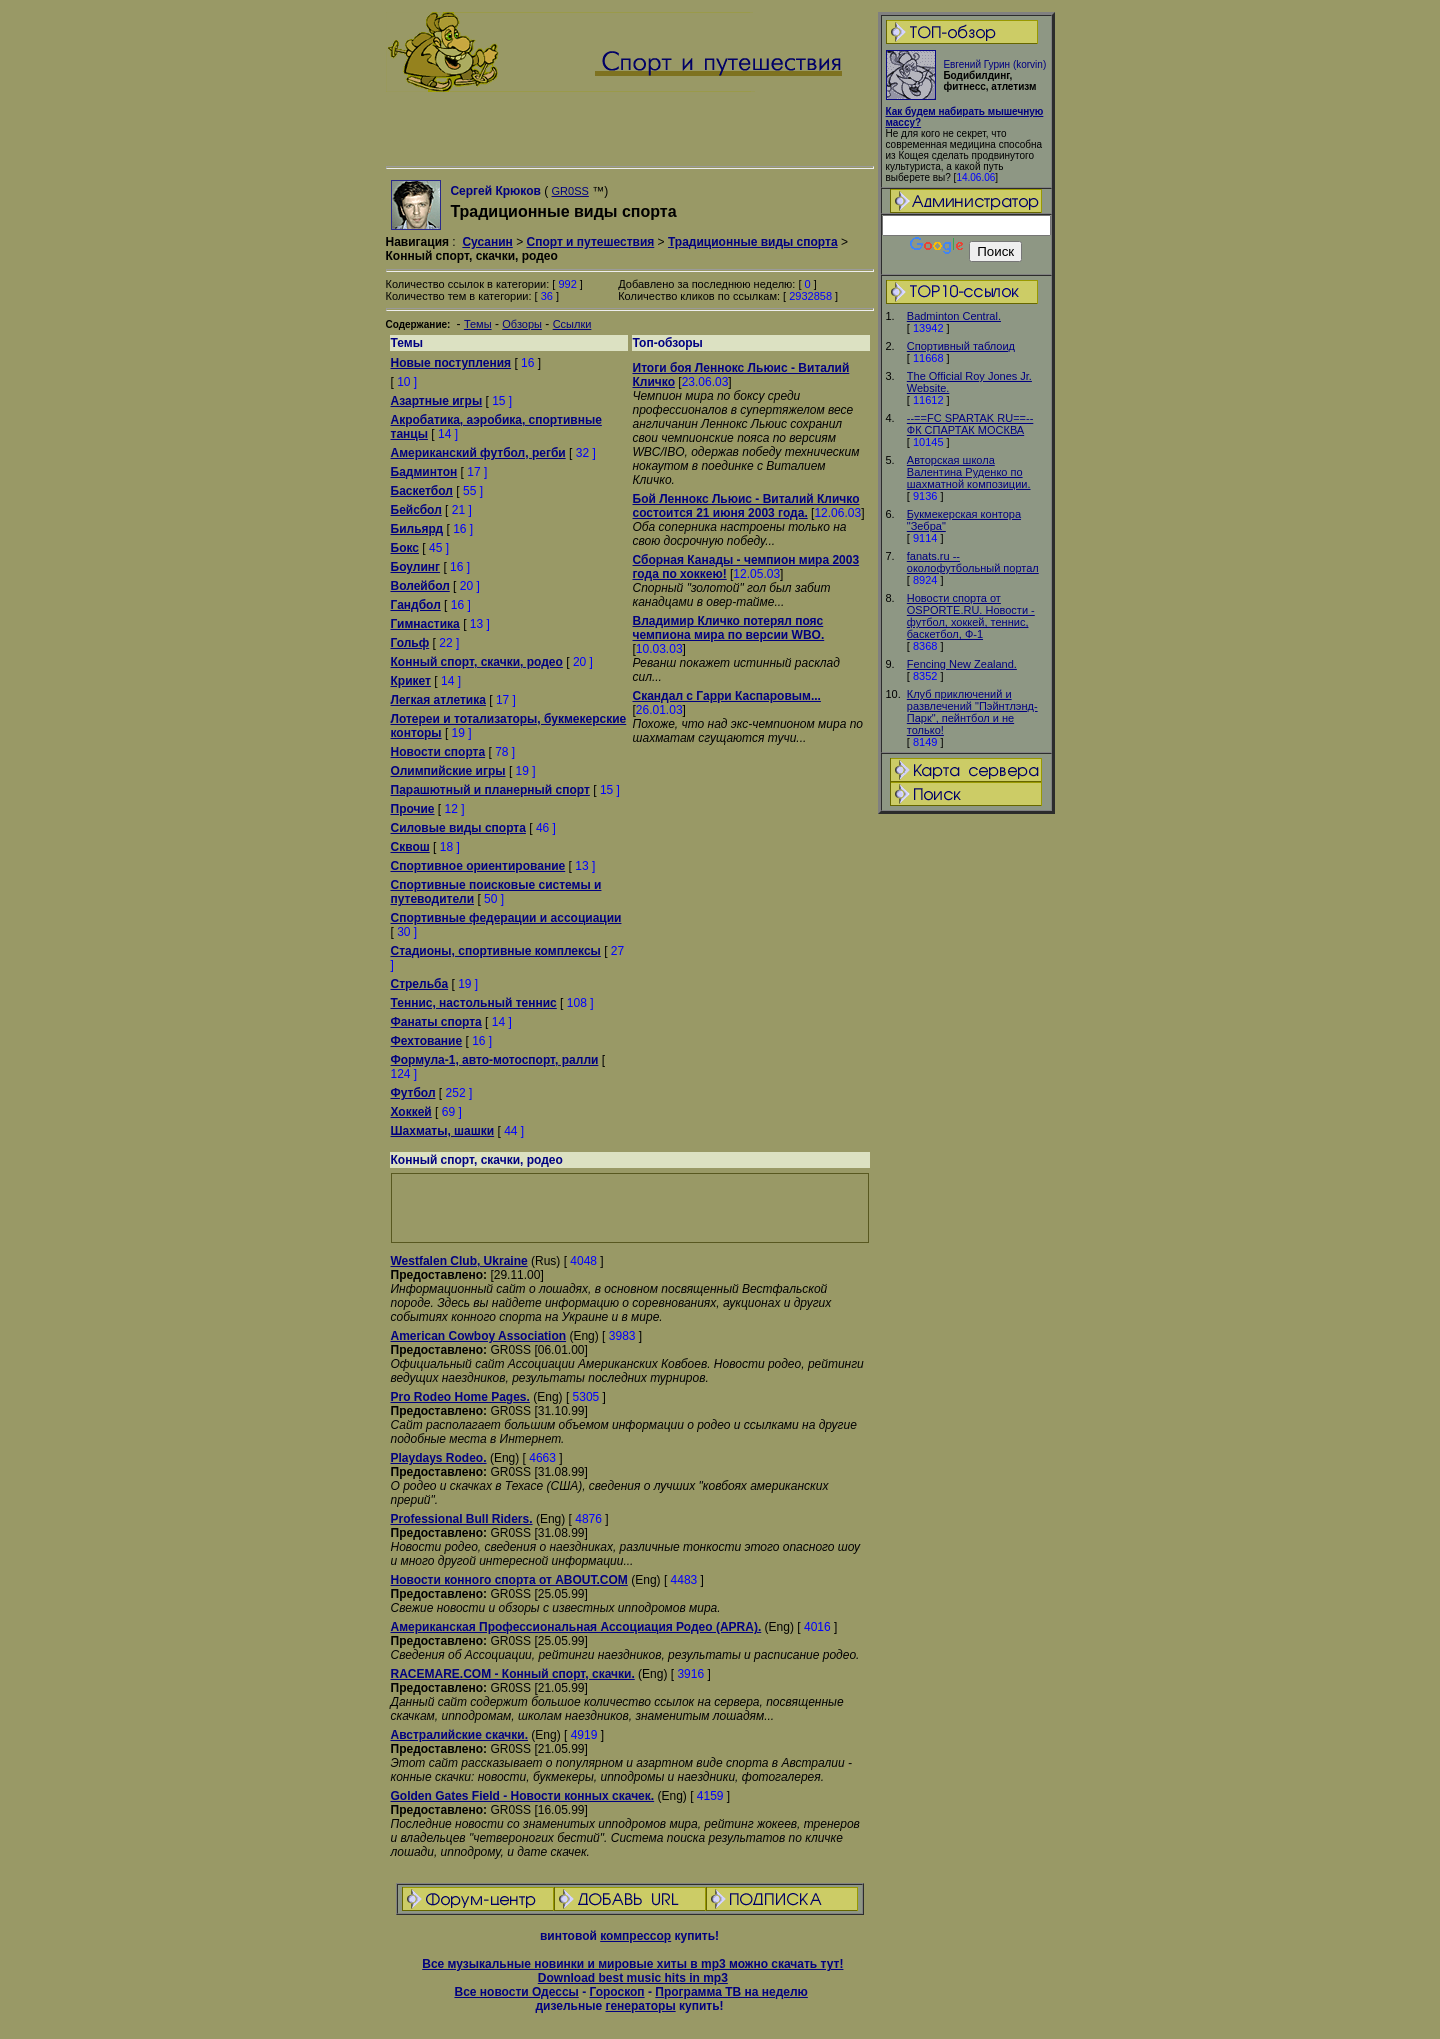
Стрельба (420, 984)
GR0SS (570, 191)
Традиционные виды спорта (753, 242)
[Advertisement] (966, 1131)
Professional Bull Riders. (462, 1519)
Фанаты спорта (436, 1022)
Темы (478, 324)
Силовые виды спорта (458, 828)
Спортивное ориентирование (478, 866)
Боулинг (416, 567)
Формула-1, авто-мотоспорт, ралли (495, 1060)
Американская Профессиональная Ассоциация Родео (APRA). (576, 1627)
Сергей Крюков (495, 191)
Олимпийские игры (448, 771)
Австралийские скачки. (459, 1735)
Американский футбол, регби (478, 453)
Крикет (411, 681)
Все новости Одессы (516, 1992)
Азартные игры (437, 401)
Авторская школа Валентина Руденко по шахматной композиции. (969, 472)
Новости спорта (438, 752)
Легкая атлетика (438, 700)
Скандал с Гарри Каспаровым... (727, 696)
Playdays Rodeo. (439, 1458)
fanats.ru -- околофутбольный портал (973, 562)
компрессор (635, 1936)
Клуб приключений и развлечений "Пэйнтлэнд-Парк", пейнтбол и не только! (972, 712)
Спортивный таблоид (961, 346)
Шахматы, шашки (443, 1131)
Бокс (405, 548)
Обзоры (522, 324)
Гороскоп (616, 1992)
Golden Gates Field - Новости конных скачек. (523, 1796)
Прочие (413, 809)
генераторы (640, 2006)
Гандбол (416, 605)
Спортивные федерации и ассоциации (506, 918)
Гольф (410, 643)
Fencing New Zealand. (962, 664)
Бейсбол (416, 510)
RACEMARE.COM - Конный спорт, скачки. (513, 1674)
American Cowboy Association (479, 1336)
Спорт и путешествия (590, 242)
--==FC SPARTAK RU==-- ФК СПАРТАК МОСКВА (970, 424)
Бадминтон (424, 472)
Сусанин (487, 242)
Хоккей (411, 1112)
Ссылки (572, 324)
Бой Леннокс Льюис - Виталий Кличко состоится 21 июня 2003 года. (746, 506)
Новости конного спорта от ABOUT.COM (509, 1580)
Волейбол (420, 586)
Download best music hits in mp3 (633, 1978)
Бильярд (417, 529)
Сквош (410, 847)
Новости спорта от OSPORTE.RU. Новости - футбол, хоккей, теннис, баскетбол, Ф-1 (971, 616)
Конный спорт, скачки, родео (477, 662)
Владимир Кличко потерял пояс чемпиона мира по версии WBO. (729, 628)
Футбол (413, 1093)
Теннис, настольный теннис (474, 1003)
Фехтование (427, 1041)
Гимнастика (425, 624)
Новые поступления (451, 363)
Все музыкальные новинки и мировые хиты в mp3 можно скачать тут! (632, 1964)
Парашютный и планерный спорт (490, 790)
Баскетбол (422, 491)
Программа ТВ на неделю (731, 1992)
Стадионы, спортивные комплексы (496, 951)
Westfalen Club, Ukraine (459, 1261)
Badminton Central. (954, 316)
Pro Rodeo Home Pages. (460, 1397)
